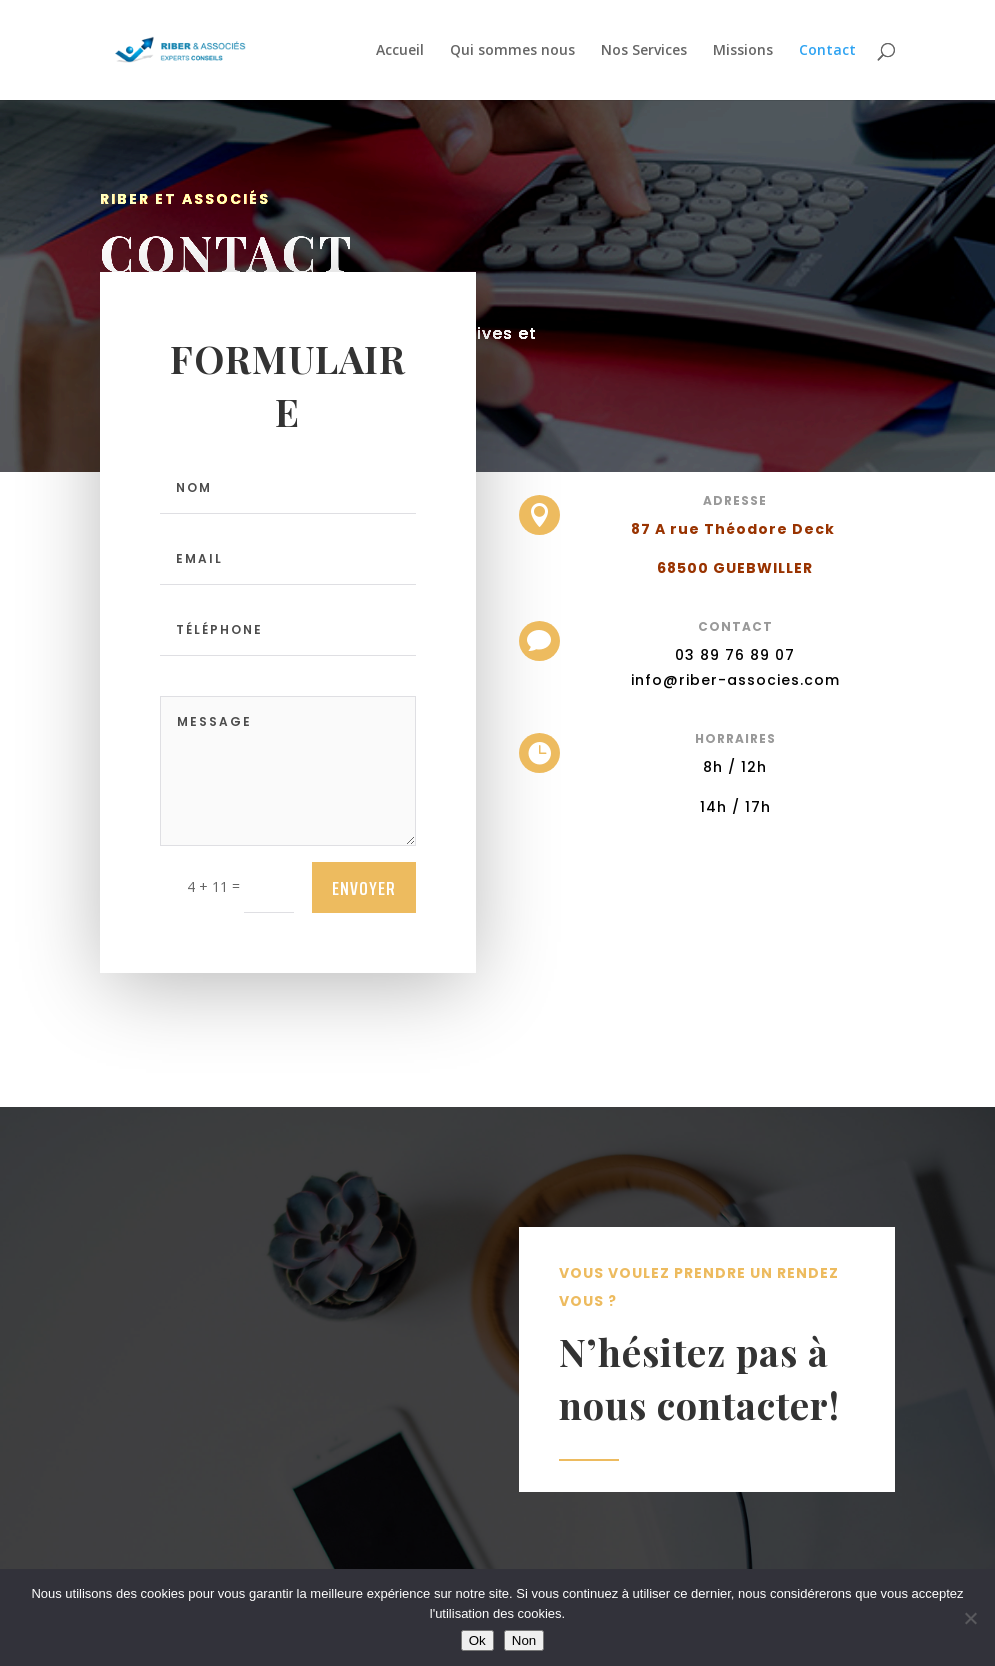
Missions (743, 51)
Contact (827, 51)
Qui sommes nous (512, 51)
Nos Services (644, 51)
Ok (477, 1640)
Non (524, 1640)
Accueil (400, 51)
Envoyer (364, 888)
